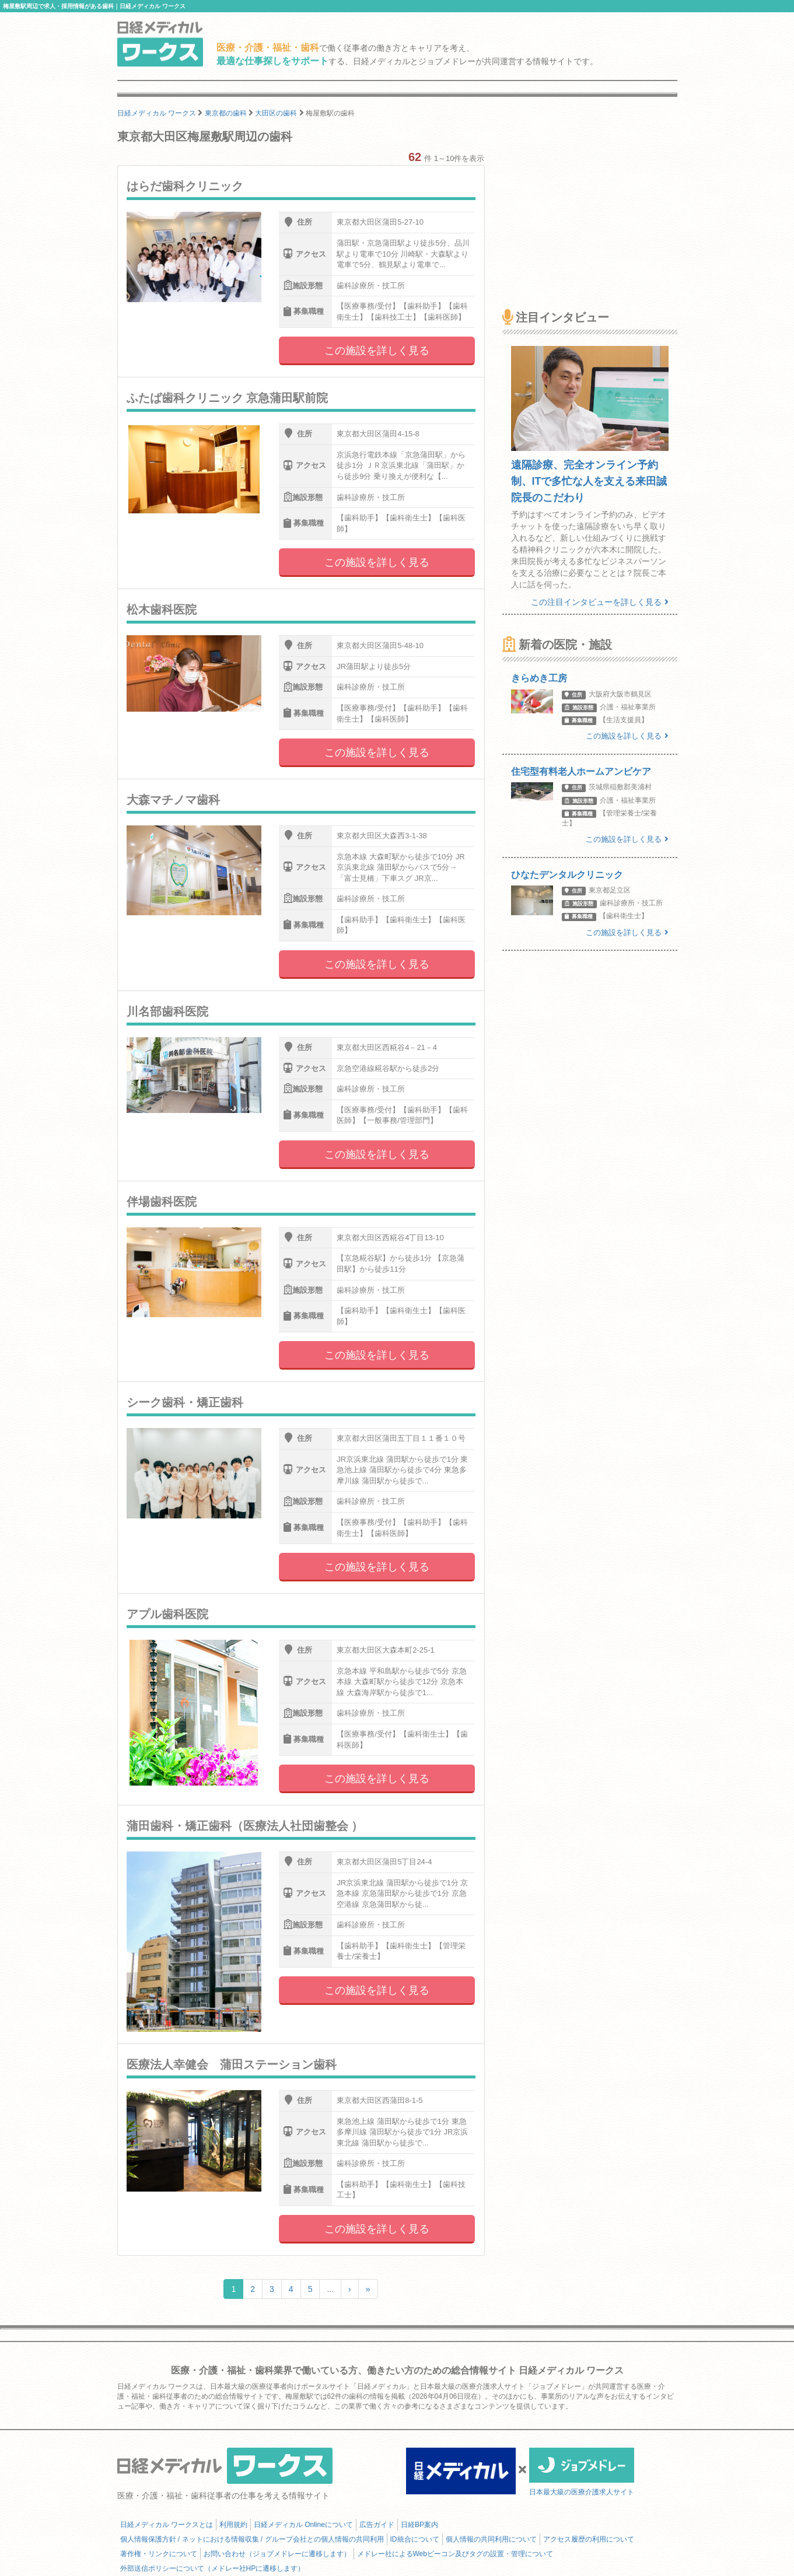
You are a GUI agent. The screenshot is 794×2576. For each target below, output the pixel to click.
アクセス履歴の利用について (588, 2539)
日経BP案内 (419, 2525)
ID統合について (414, 2539)
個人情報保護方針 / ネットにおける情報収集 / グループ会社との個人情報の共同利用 (252, 2539)
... (330, 2289)
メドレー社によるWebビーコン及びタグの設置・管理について (455, 2554)
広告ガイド (376, 2525)
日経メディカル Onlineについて (303, 2525)
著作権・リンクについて (158, 2554)
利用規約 (233, 2525)
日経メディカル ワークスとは (166, 2525)
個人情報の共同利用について (491, 2539)
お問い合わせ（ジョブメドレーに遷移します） (277, 2554)
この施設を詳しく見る (376, 350)
